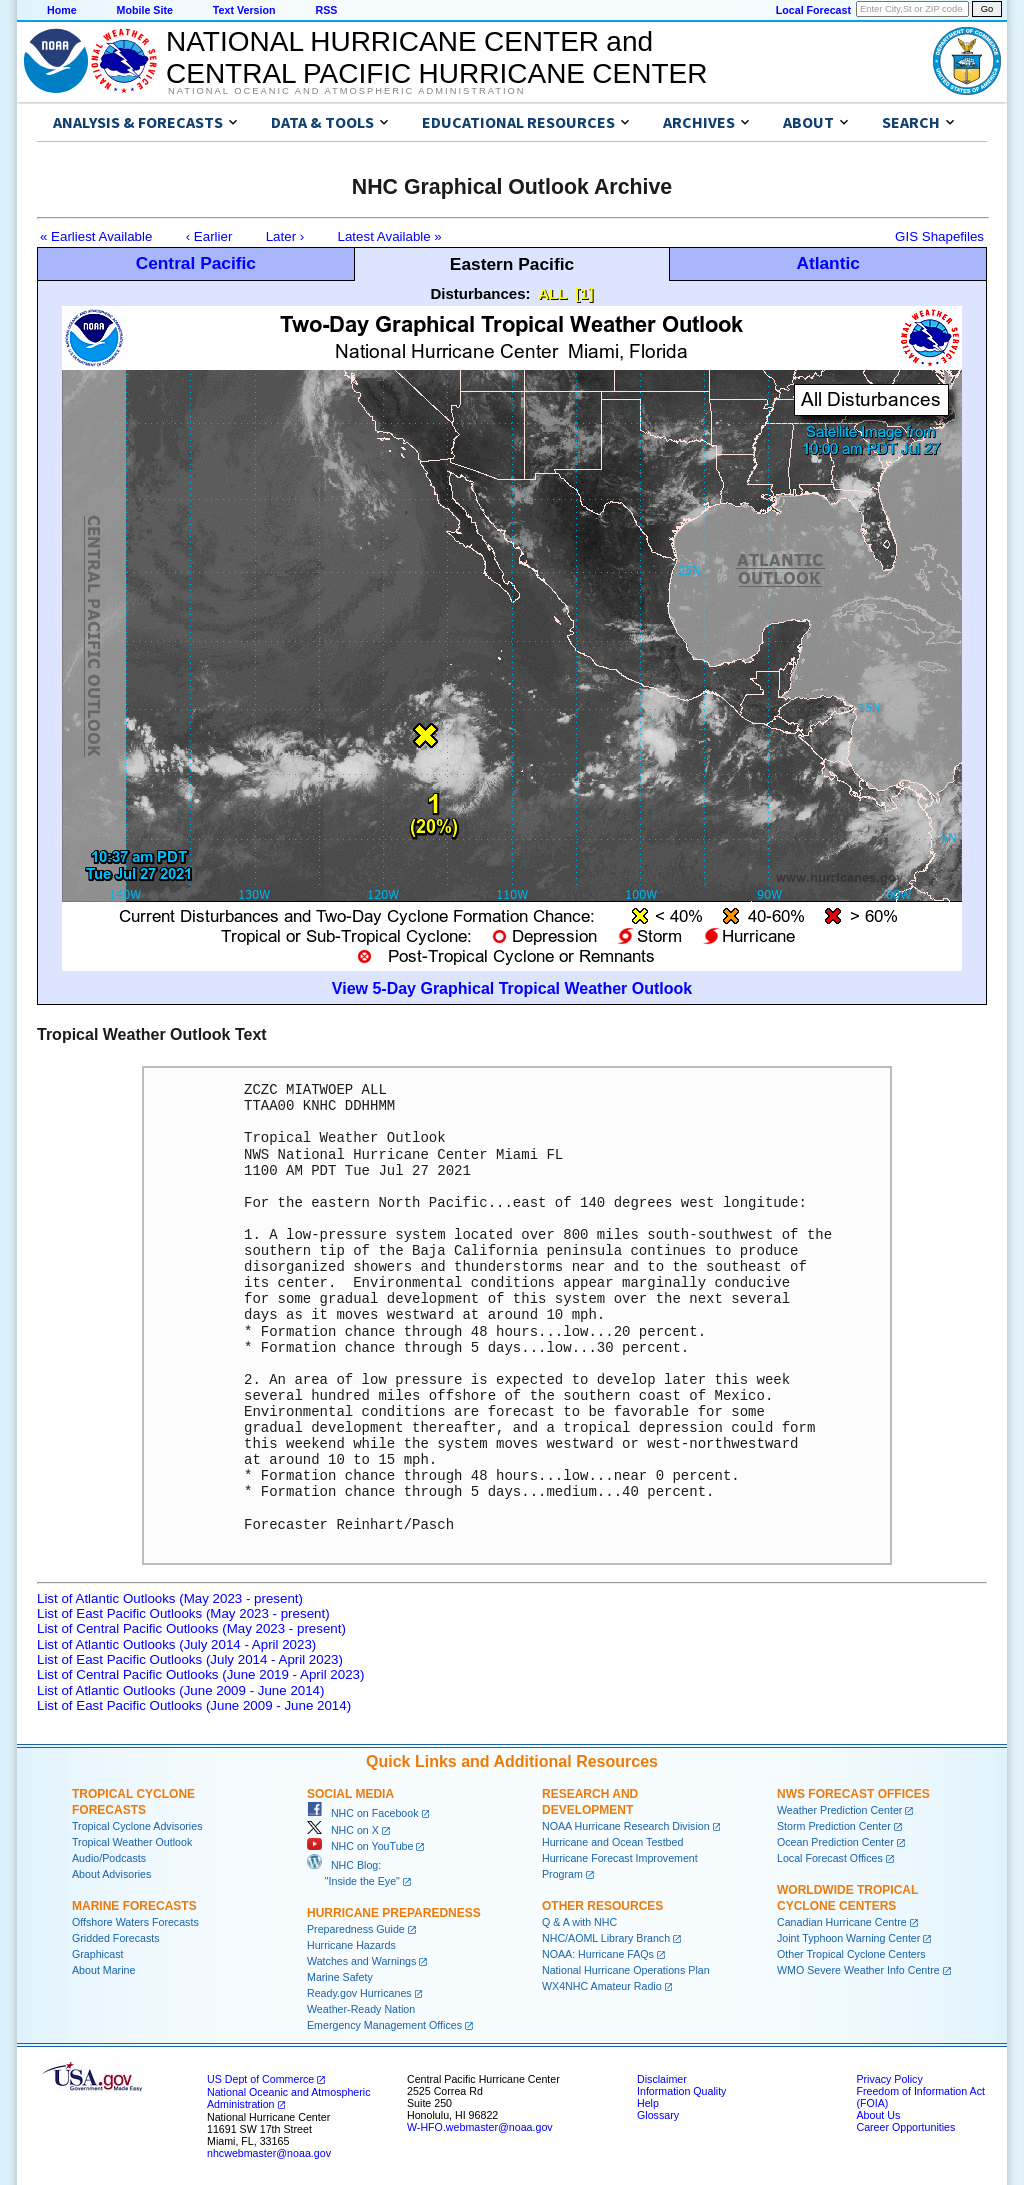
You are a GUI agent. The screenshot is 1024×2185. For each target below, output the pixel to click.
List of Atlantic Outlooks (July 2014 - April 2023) (176, 1644)
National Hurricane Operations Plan (626, 1970)
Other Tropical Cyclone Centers (851, 1954)
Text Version (244, 10)
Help (648, 2103)
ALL (552, 293)
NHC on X (343, 1830)
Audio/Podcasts (109, 1858)
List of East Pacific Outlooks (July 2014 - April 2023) (190, 1659)
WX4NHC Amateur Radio (602, 1986)
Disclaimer (662, 2079)
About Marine (103, 1970)
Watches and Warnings (361, 1961)
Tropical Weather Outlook (132, 1842)
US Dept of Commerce (260, 2079)
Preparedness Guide (356, 1929)
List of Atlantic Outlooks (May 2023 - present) (170, 1598)
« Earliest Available (96, 236)
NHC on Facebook (363, 1813)
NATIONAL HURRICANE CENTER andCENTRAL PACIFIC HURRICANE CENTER (436, 57)
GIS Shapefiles (939, 236)
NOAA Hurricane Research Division (626, 1826)
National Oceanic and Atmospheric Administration (346, 91)
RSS (326, 10)
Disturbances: (481, 293)
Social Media (350, 1794)
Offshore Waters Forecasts (135, 1922)
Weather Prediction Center (839, 1810)
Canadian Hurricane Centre (842, 1922)
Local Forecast (813, 10)
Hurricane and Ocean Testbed (612, 1842)
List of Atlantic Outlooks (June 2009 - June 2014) (180, 1690)
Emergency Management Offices (384, 2025)
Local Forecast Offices (830, 1858)
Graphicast (98, 1954)
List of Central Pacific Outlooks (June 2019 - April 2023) (200, 1674)
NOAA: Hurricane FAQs (598, 1954)
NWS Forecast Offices (853, 1794)
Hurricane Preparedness (394, 1913)
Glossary (658, 2115)
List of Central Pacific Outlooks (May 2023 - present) (191, 1628)
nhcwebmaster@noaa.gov (269, 2153)
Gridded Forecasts (116, 1938)
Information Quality (681, 2091)
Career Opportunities (905, 2127)
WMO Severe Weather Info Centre (858, 1970)
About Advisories (111, 1874)
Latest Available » (390, 236)
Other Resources (602, 1906)
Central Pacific (196, 263)
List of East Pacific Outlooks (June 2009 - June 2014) (194, 1705)
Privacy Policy (889, 2079)
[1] (584, 293)
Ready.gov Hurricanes (359, 1993)
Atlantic (828, 263)
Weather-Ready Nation (361, 2009)
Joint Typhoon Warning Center (848, 1938)
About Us (878, 2115)
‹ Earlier (209, 236)
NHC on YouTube (360, 1846)
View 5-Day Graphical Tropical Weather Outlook (512, 988)
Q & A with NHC (579, 1922)
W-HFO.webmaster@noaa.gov (480, 2127)
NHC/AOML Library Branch (606, 1938)
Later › (285, 236)
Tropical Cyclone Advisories (137, 1826)
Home (62, 10)
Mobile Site (145, 10)
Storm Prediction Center (834, 1826)
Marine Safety (340, 1977)
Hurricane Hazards (351, 1945)
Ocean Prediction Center (835, 1842)
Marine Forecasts (134, 1906)
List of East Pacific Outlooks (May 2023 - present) (183, 1613)
